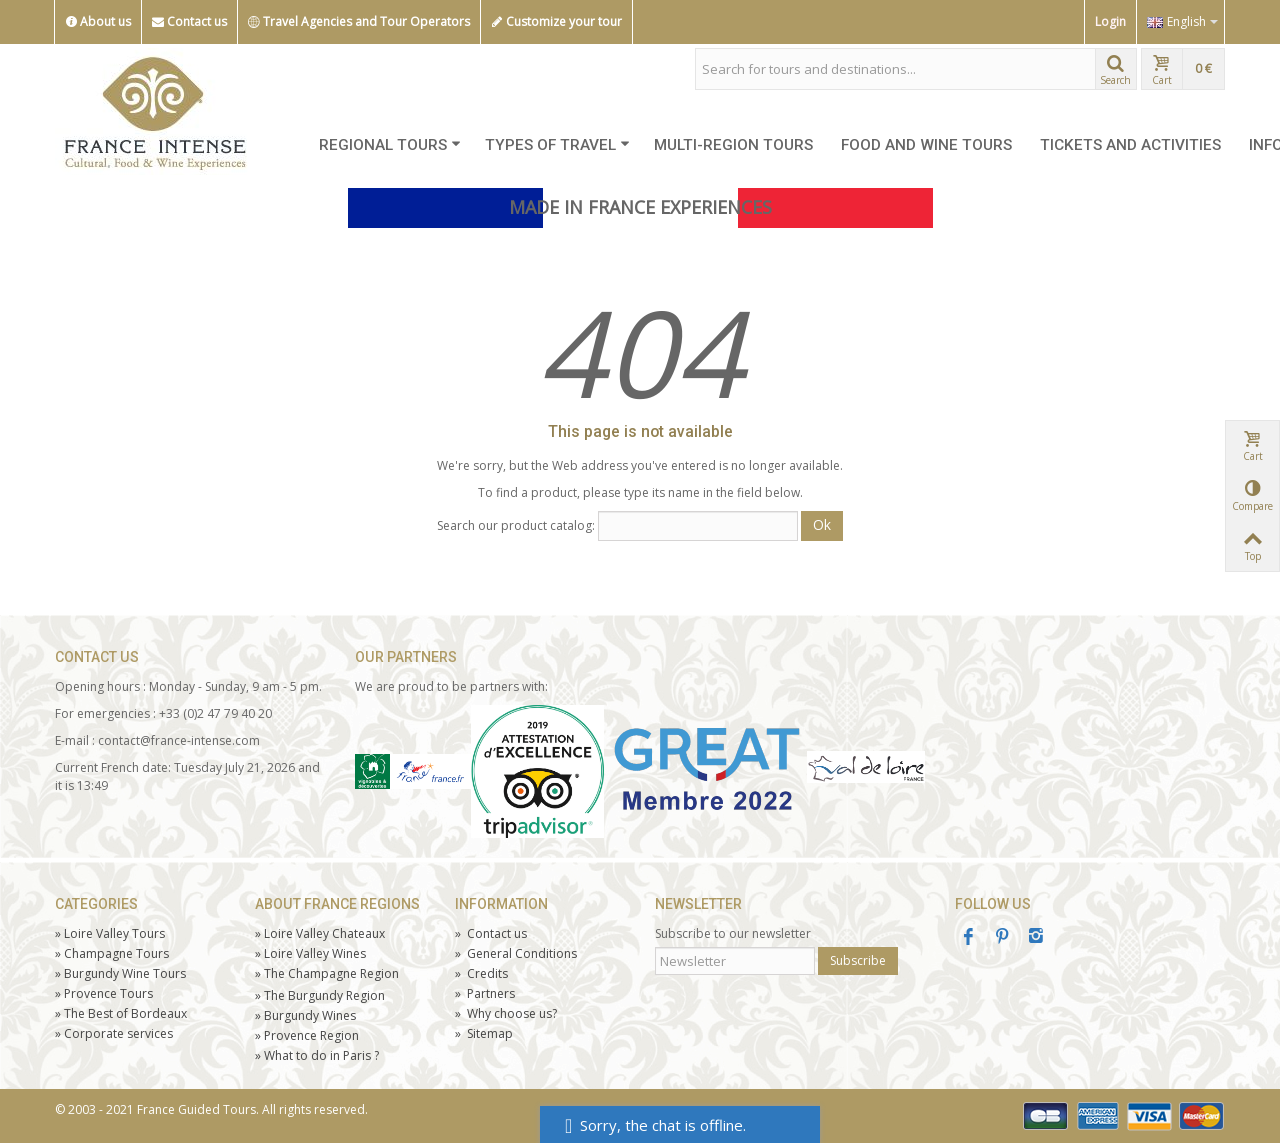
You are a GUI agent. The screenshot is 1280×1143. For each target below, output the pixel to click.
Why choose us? (506, 1013)
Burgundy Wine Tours (120, 973)
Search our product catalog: (516, 525)
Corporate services (114, 1033)
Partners (485, 993)
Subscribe (858, 960)
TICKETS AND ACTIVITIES (1130, 145)
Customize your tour (556, 22)
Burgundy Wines (305, 1015)
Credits (481, 973)
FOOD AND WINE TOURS (926, 145)
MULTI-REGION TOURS (733, 145)
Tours (104, 993)
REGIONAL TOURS (390, 145)
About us (98, 22)
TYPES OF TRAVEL (557, 145)
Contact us (189, 22)
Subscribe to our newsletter (733, 933)
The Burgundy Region (320, 995)
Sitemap (484, 1033)
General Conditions (516, 953)
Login (1110, 21)
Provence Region (307, 1035)
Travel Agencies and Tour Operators (359, 22)
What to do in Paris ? (317, 1055)
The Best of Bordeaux (121, 1013)
